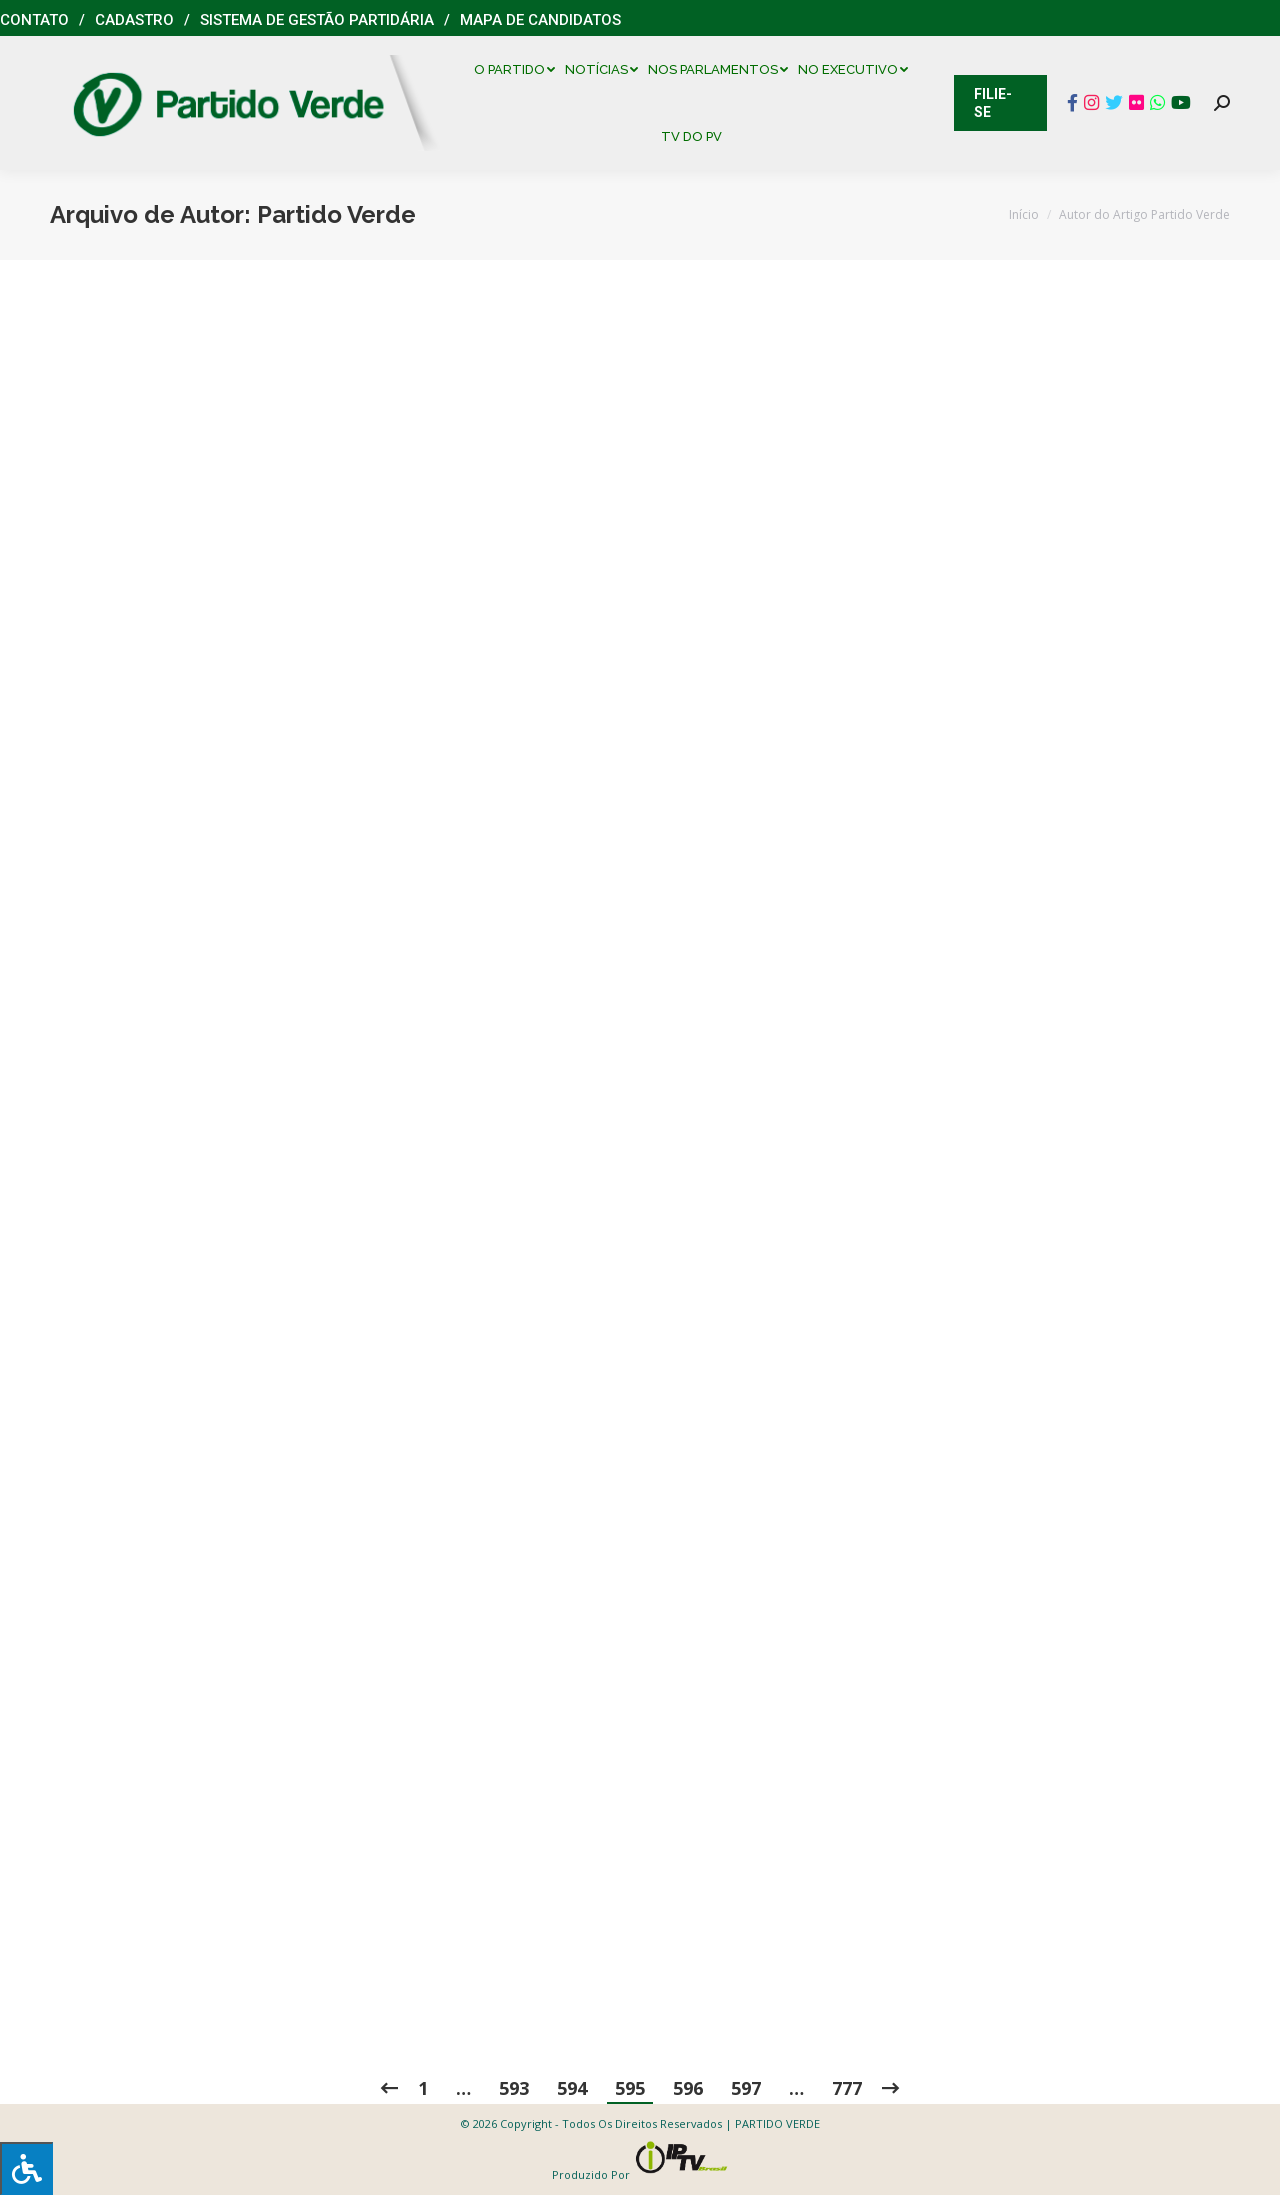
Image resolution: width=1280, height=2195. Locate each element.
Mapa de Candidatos (540, 20)
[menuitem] (519, 69)
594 (572, 2088)
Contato (34, 20)
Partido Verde (336, 214)
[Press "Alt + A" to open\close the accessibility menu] (26, 2168)
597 (746, 2088)
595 (630, 2088)
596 (688, 2088)
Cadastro (134, 20)
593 (514, 2088)
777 (847, 2088)
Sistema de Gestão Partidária (317, 20)
